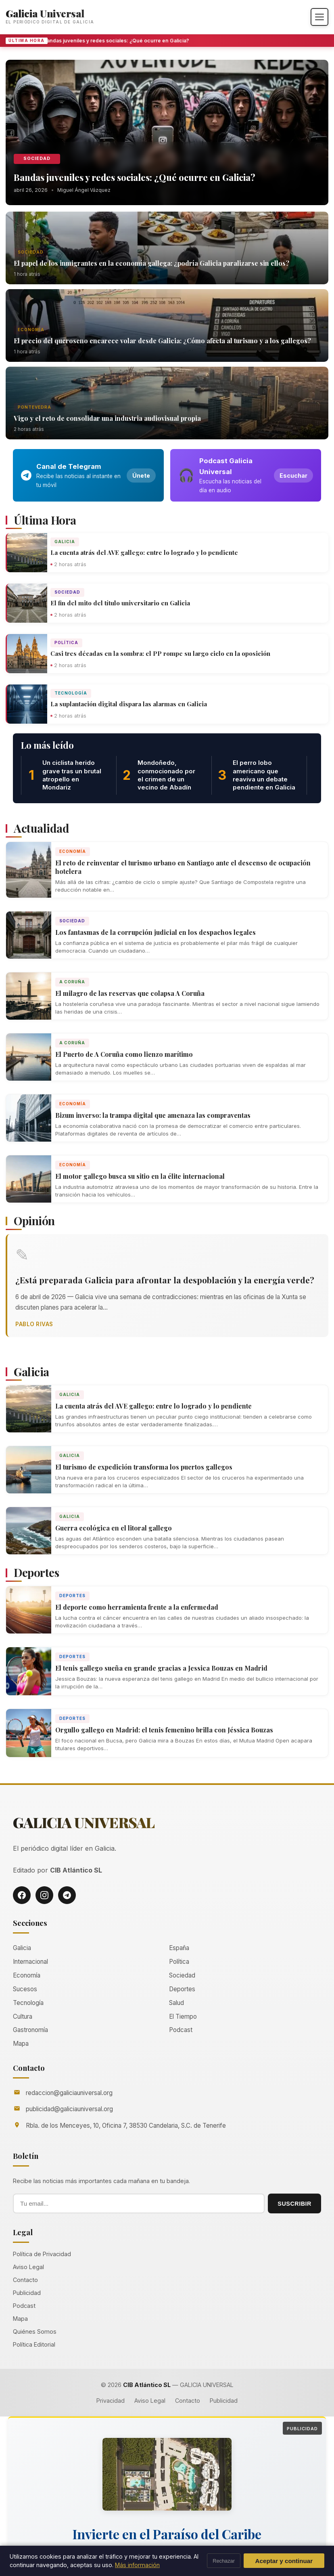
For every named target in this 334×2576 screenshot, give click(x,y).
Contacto (25, 2279)
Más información (137, 2564)
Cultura (22, 2016)
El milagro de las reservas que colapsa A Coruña (130, 993)
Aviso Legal (28, 2266)
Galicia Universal (45, 13)
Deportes (72, 1595)
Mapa (21, 2043)
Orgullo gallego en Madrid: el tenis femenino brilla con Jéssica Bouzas (164, 1730)
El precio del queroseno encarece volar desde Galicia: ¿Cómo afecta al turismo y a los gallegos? (162, 340)
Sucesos (25, 1989)
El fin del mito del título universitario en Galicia (120, 603)
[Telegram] (67, 1895)
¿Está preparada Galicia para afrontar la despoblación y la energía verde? (164, 1279)
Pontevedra (34, 407)
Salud (176, 2003)
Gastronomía (30, 2030)
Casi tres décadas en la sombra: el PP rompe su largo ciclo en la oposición (160, 653)
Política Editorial (34, 2344)
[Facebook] (22, 1895)
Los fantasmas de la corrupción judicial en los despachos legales (155, 932)
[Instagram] (44, 1895)
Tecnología (70, 693)
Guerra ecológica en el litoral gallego (113, 1528)
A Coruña (72, 981)
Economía (31, 329)
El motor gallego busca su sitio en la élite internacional (140, 1176)
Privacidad (110, 2400)
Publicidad (27, 2292)
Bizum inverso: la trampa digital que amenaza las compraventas (152, 1115)
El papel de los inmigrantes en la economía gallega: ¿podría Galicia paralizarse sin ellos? (151, 263)
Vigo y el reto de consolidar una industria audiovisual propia (107, 418)
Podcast (180, 2030)
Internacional (30, 1961)
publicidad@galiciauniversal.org (69, 2109)
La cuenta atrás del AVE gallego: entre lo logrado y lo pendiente (144, 552)
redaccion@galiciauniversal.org (69, 2093)
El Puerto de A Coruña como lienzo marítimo (124, 1054)
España (179, 1948)
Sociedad (36, 158)
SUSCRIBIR (294, 2203)
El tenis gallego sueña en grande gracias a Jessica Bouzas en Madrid (161, 1668)
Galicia (64, 541)
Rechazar (224, 2561)
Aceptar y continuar (284, 2560)
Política (66, 642)
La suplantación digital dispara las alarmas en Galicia (128, 704)
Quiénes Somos (34, 2331)
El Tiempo (183, 2016)
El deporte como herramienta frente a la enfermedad (136, 1607)
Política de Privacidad (42, 2254)
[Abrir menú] (319, 17)
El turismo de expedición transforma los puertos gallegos (143, 1467)
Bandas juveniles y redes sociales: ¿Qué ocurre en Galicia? (119, 41)
